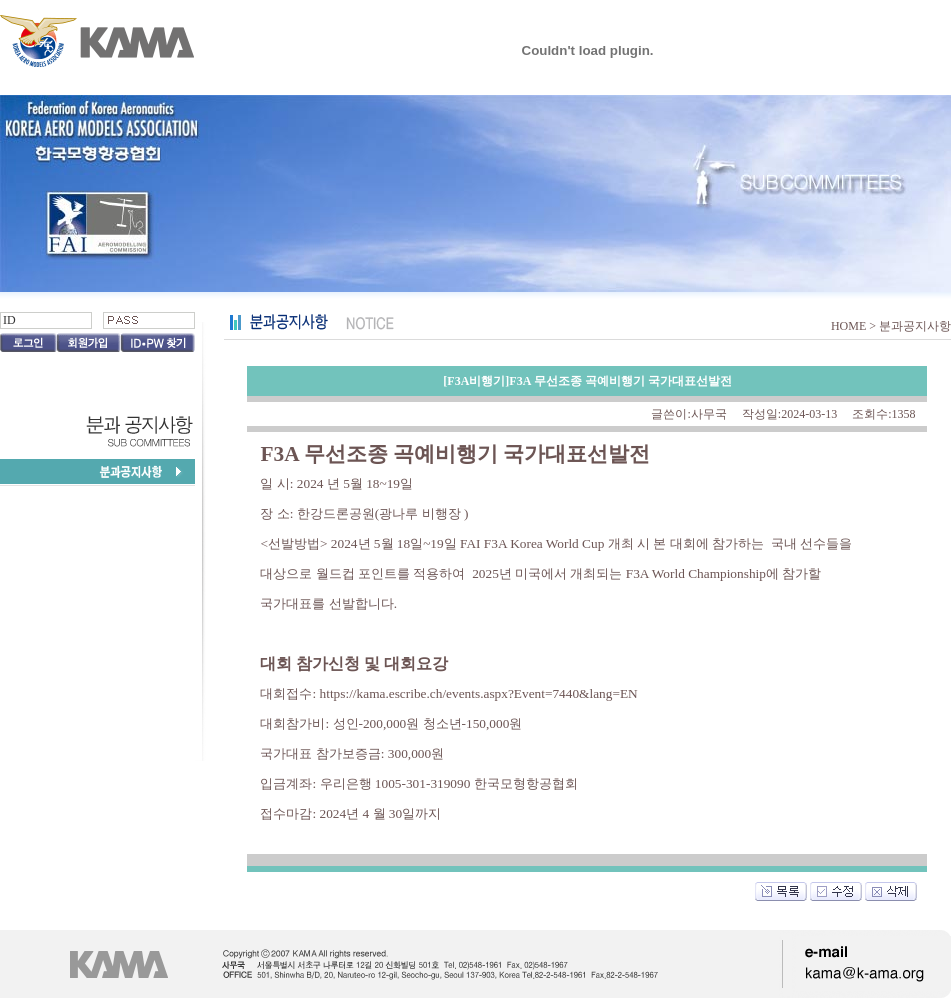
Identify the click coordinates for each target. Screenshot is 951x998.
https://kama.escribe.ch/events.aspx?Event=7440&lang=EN (479, 693)
